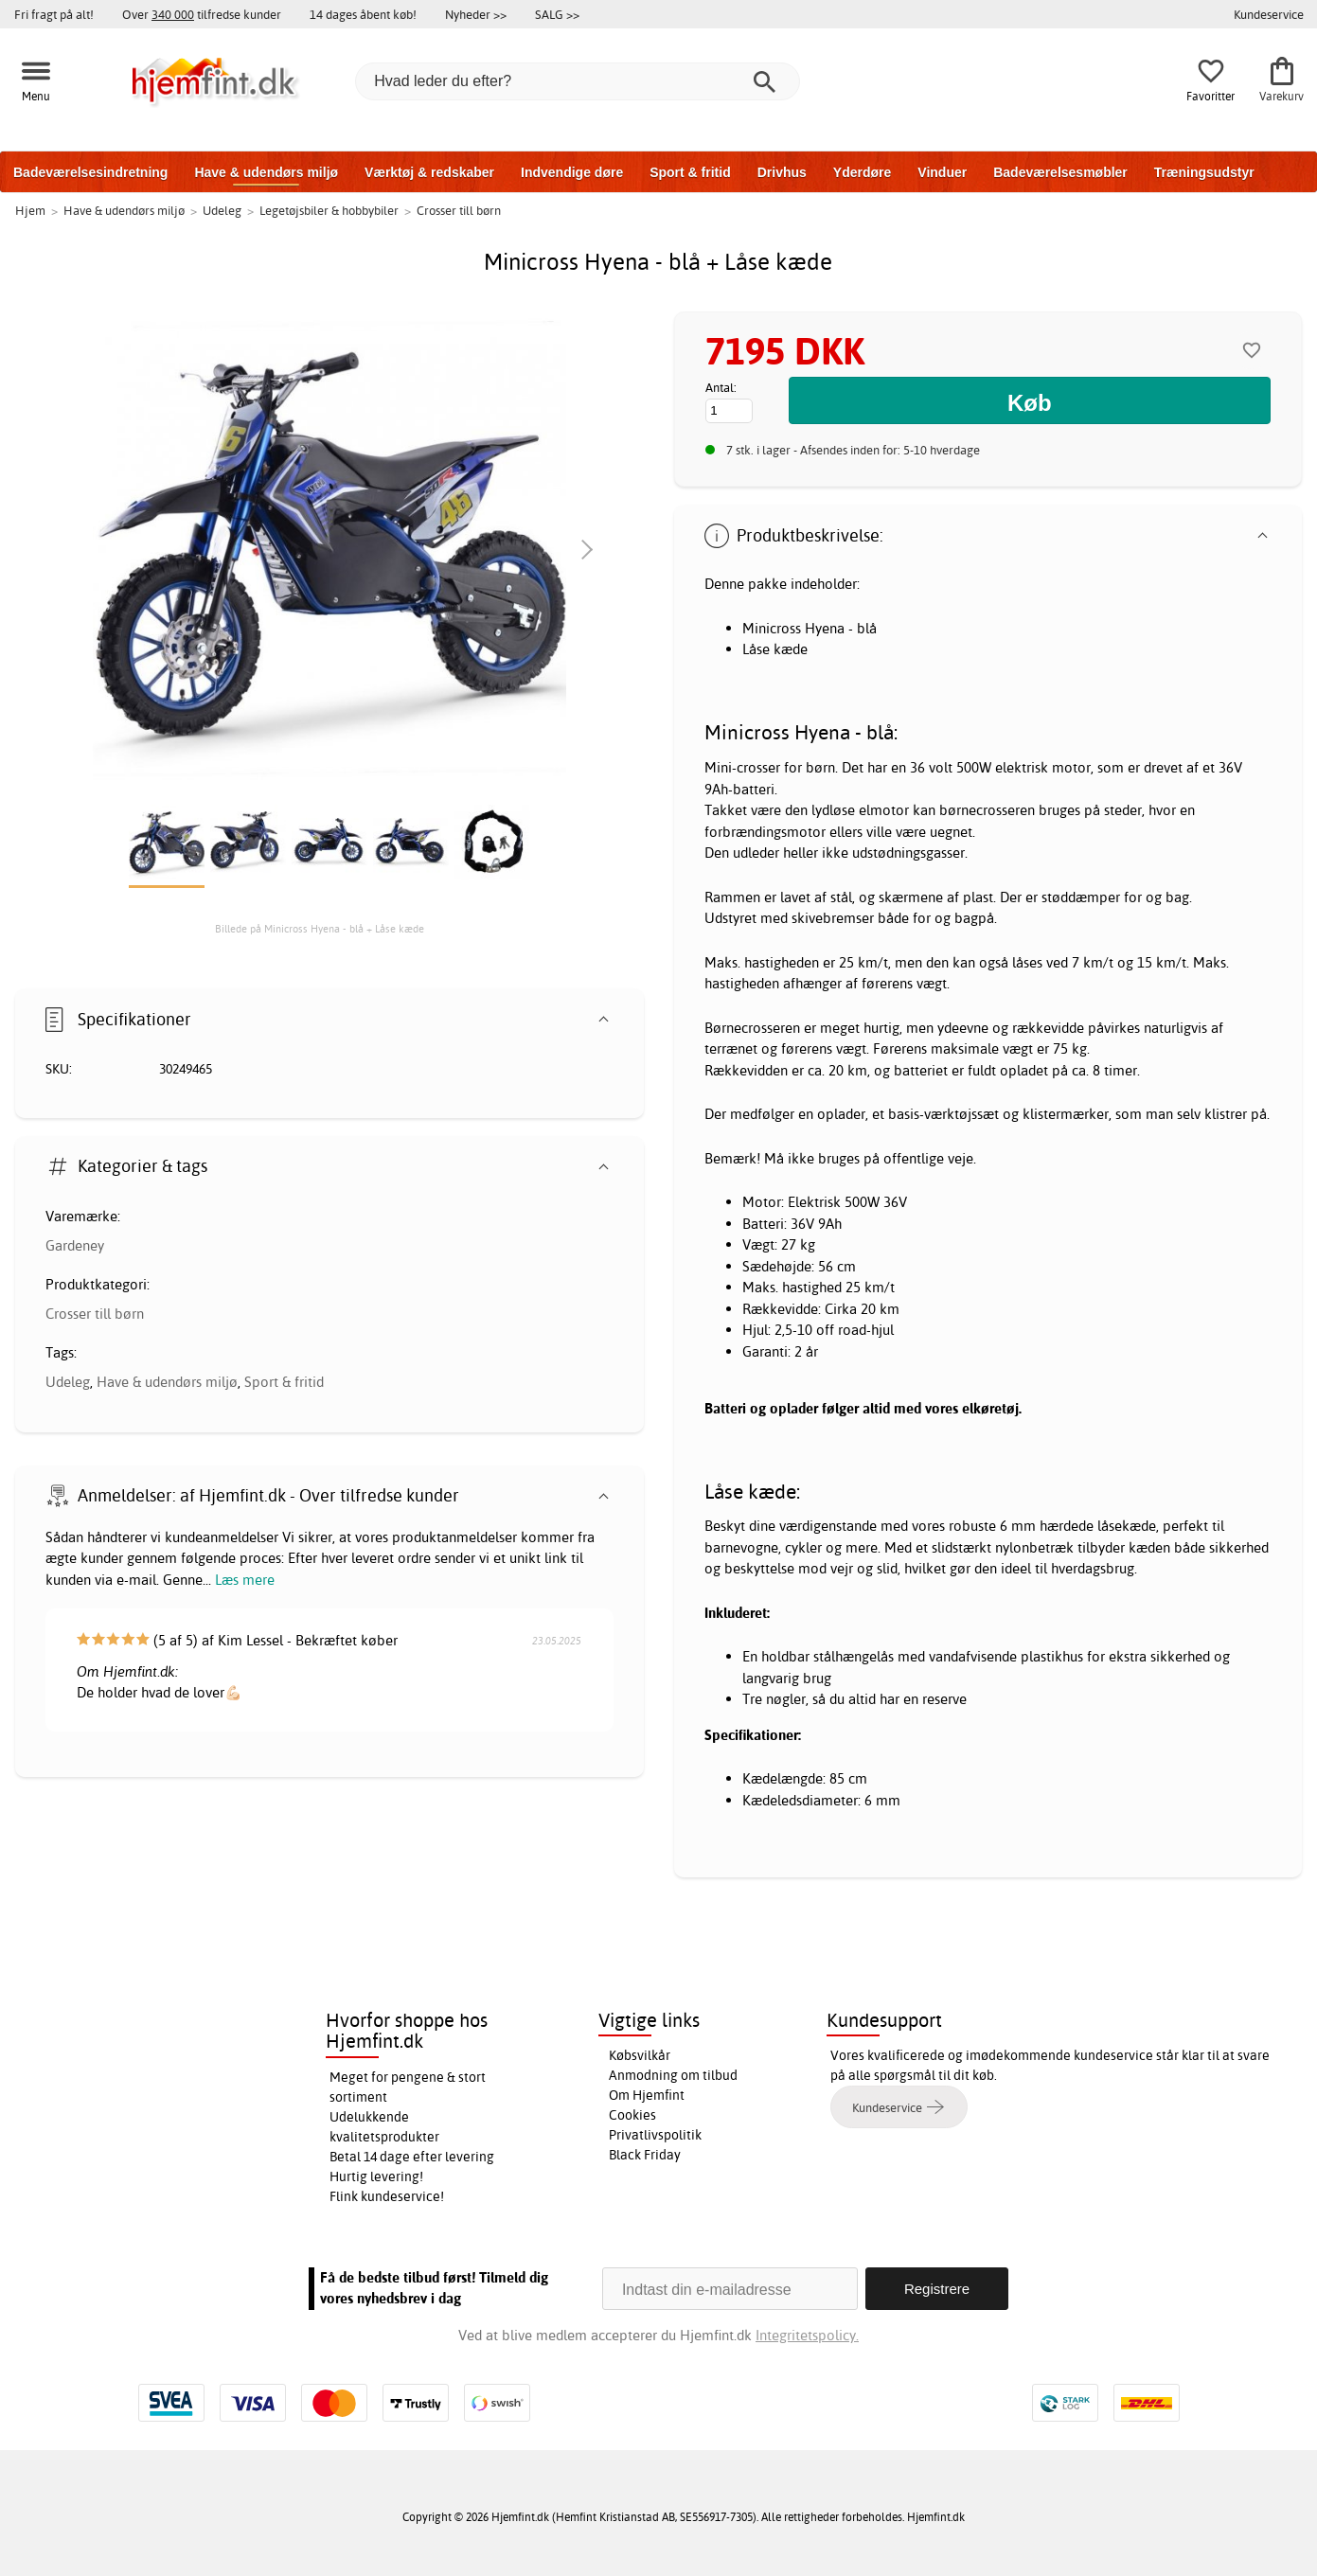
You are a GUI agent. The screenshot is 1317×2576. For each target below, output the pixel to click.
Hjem (30, 210)
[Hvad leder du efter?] (577, 81)
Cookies (632, 2114)
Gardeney (74, 1245)
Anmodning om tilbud (673, 2075)
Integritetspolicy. (807, 2335)
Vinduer (942, 172)
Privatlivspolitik (655, 2134)
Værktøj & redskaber (429, 172)
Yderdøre (862, 172)
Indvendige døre (572, 172)
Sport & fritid (690, 172)
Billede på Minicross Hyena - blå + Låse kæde (319, 928)
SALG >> (557, 14)
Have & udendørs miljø (266, 172)
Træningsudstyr (1204, 172)
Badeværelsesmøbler (1060, 172)
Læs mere (245, 1580)
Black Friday (645, 2154)
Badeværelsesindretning (90, 172)
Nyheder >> (476, 14)
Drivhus (782, 172)
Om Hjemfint (647, 2095)
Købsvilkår (639, 2055)
